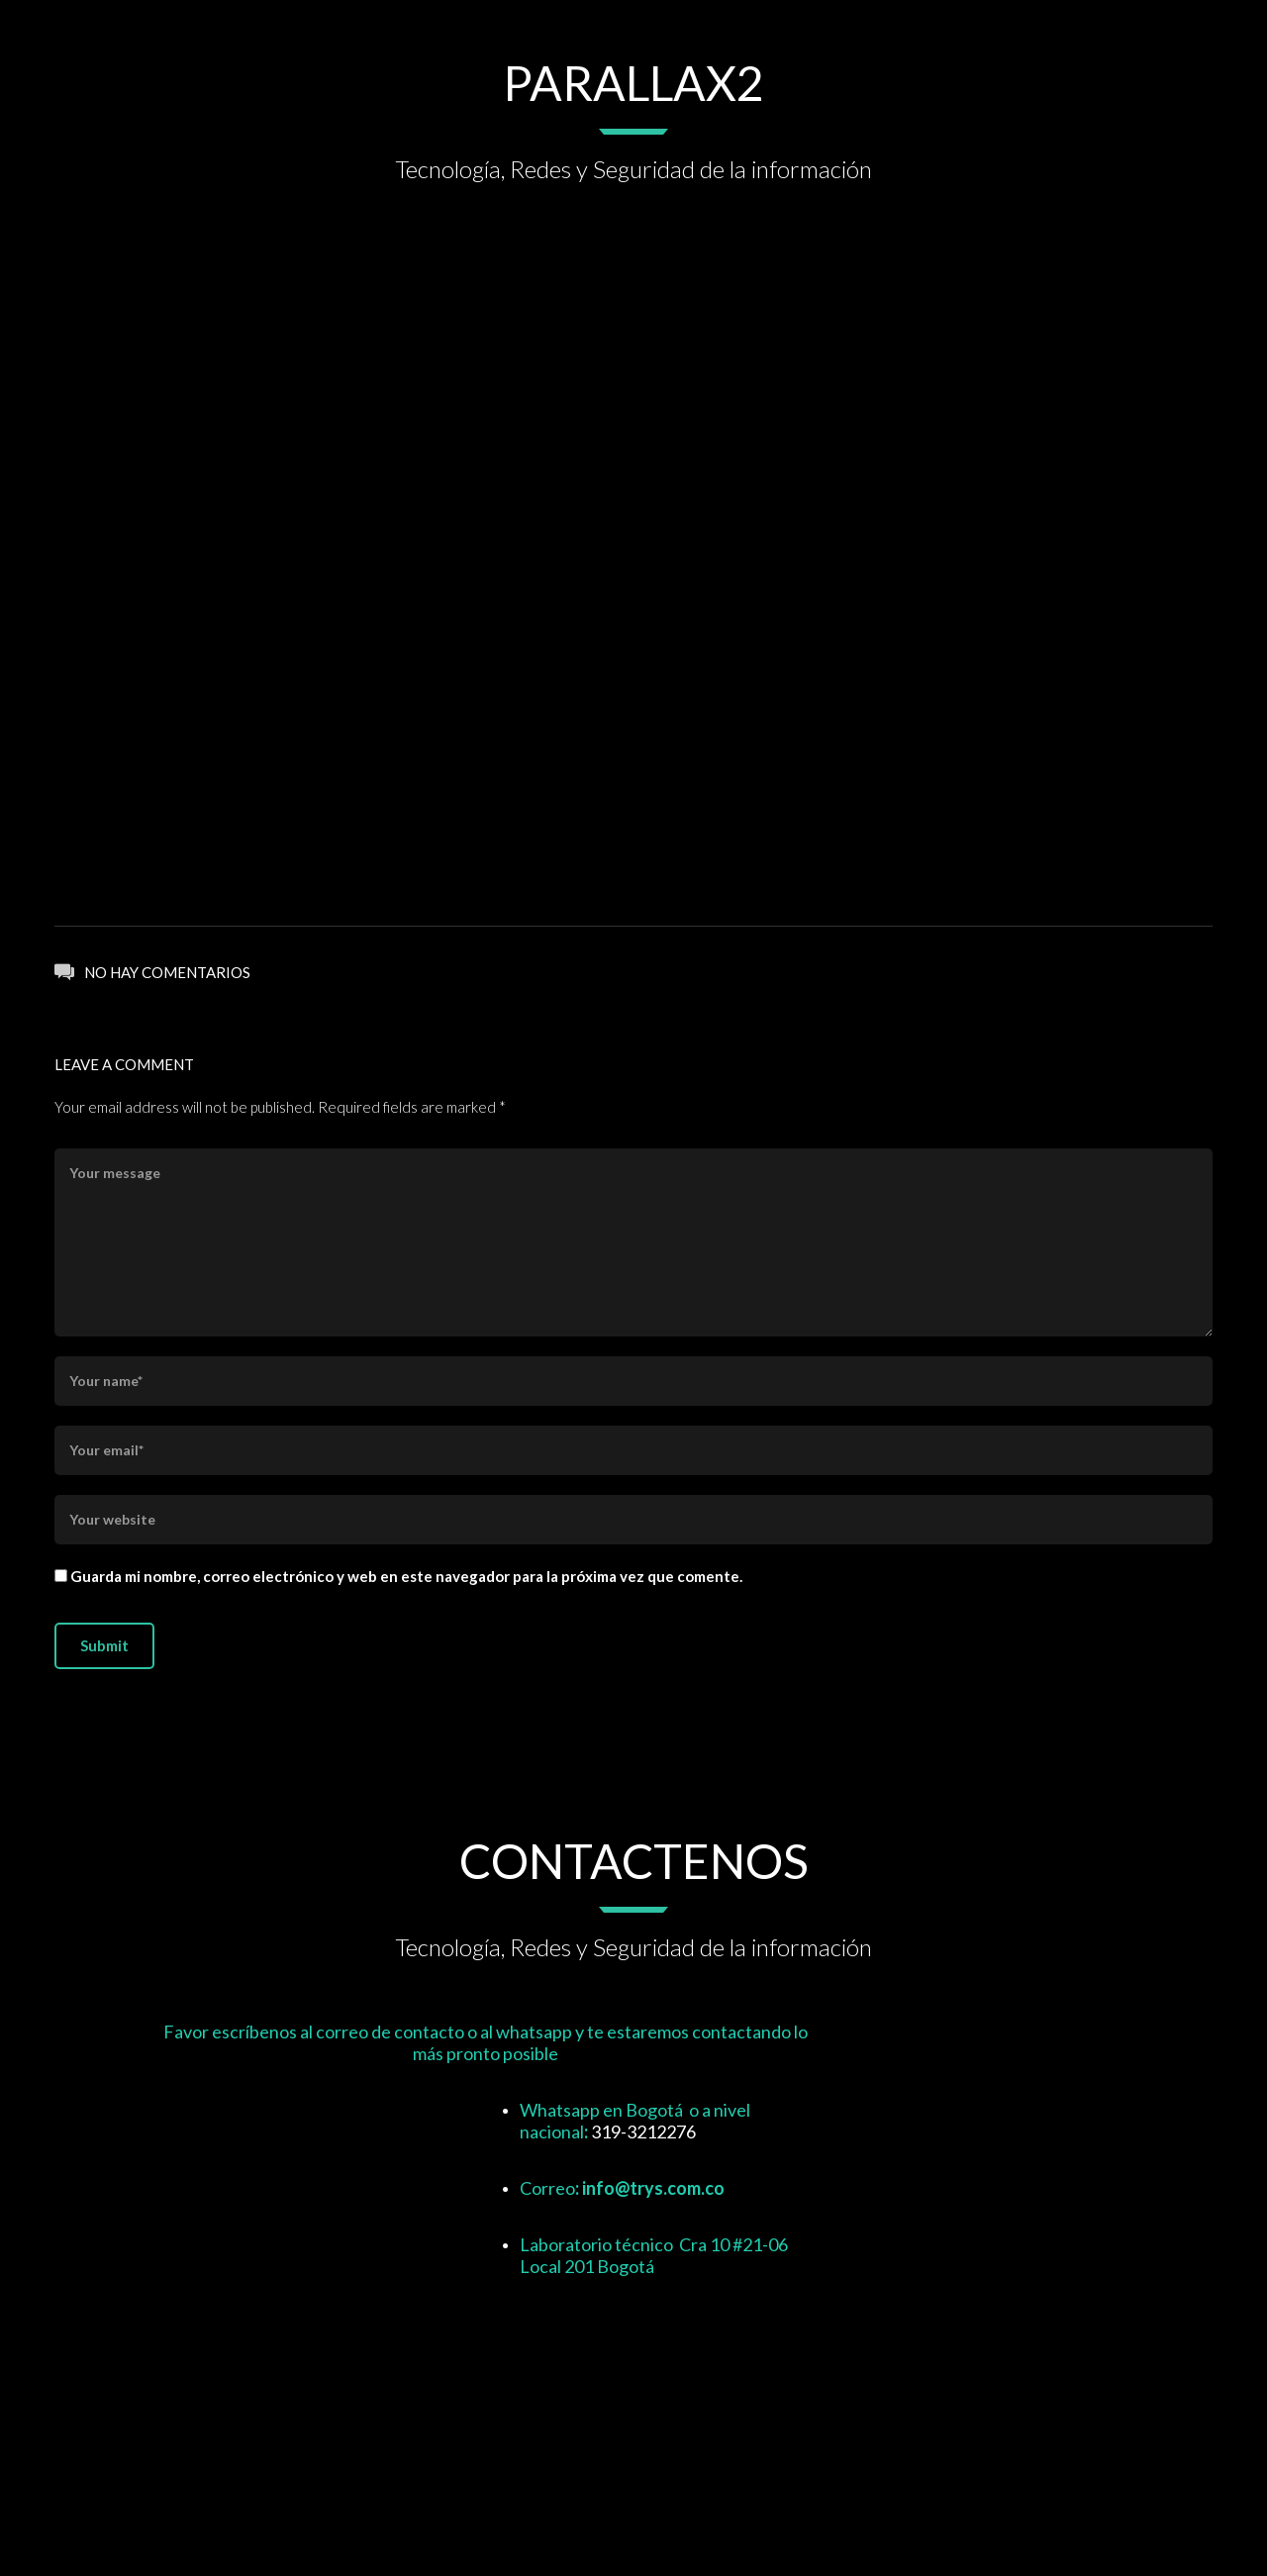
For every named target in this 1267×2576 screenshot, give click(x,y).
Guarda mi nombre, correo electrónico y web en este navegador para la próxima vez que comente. (406, 1576)
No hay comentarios (152, 970)
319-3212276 (643, 2131)
